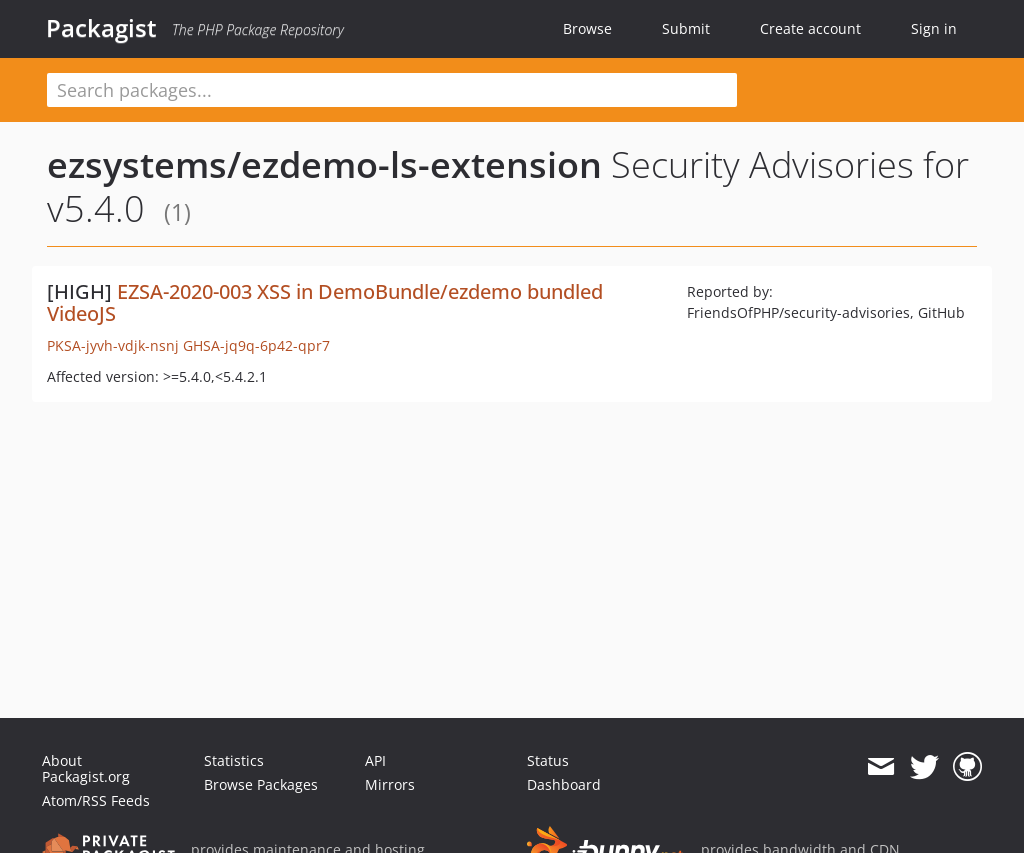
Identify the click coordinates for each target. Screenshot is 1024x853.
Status (548, 760)
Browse (587, 28)
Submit (686, 28)
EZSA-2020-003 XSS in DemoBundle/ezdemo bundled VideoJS (325, 302)
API (375, 760)
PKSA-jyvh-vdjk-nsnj (113, 345)
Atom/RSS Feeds (96, 800)
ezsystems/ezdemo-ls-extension (324, 164)
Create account (810, 28)
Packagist (101, 28)
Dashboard (564, 784)
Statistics (234, 760)
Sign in (934, 28)
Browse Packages (261, 784)
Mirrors (390, 784)
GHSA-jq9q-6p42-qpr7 (256, 345)
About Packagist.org (86, 768)
